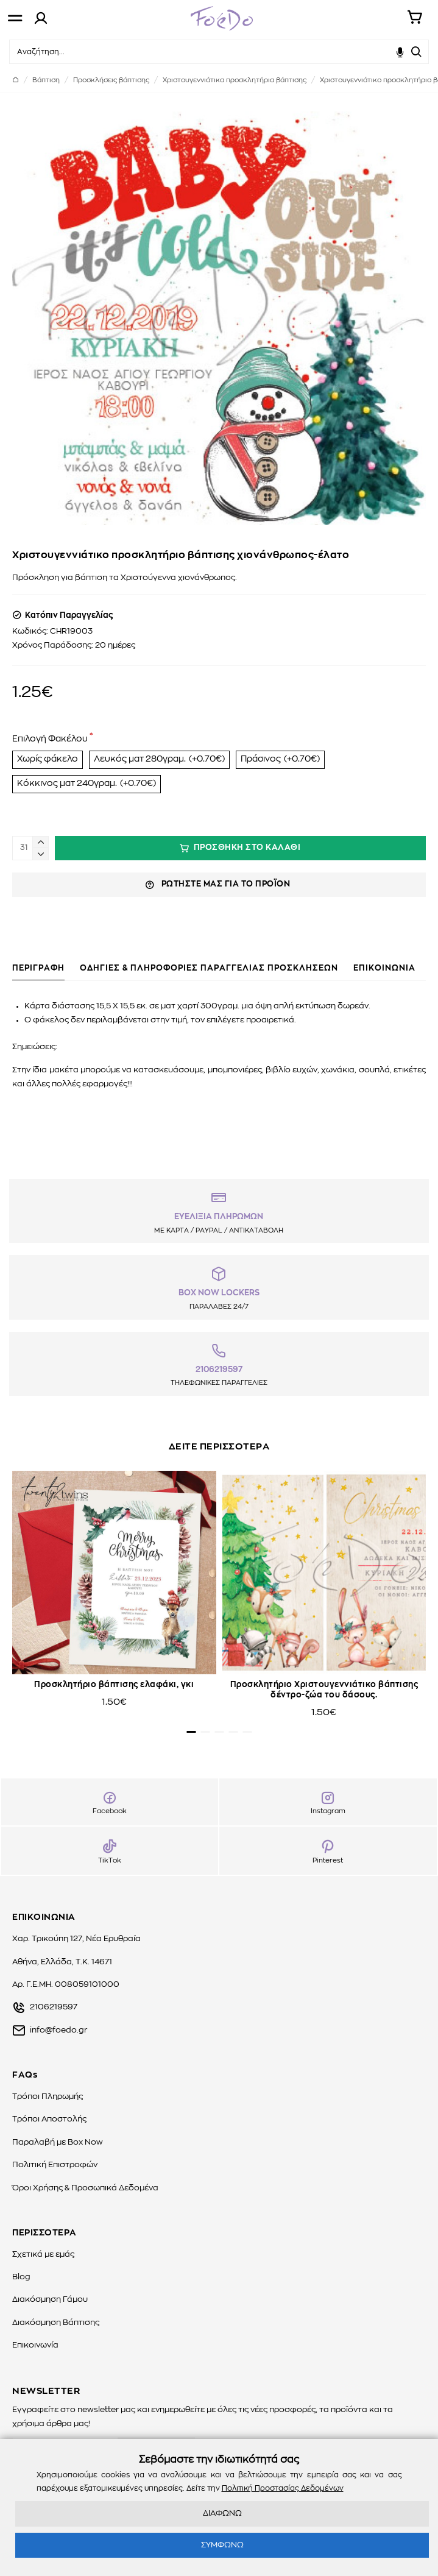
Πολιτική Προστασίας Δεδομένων (283, 2488)
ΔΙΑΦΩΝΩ (222, 2514)
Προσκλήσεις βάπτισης (111, 80)
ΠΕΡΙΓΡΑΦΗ (38, 968)
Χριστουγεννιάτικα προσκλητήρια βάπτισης (234, 80)
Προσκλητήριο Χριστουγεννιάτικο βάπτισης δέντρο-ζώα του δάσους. (324, 1690)
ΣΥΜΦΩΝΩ (222, 2545)
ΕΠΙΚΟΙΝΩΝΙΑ (384, 968)
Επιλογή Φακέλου (50, 739)
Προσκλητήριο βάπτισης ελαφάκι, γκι (114, 1685)
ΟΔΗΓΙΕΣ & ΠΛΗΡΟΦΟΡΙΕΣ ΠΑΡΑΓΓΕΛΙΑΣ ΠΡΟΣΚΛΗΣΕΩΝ (209, 968)
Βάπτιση (46, 80)
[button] (191, 1732)
